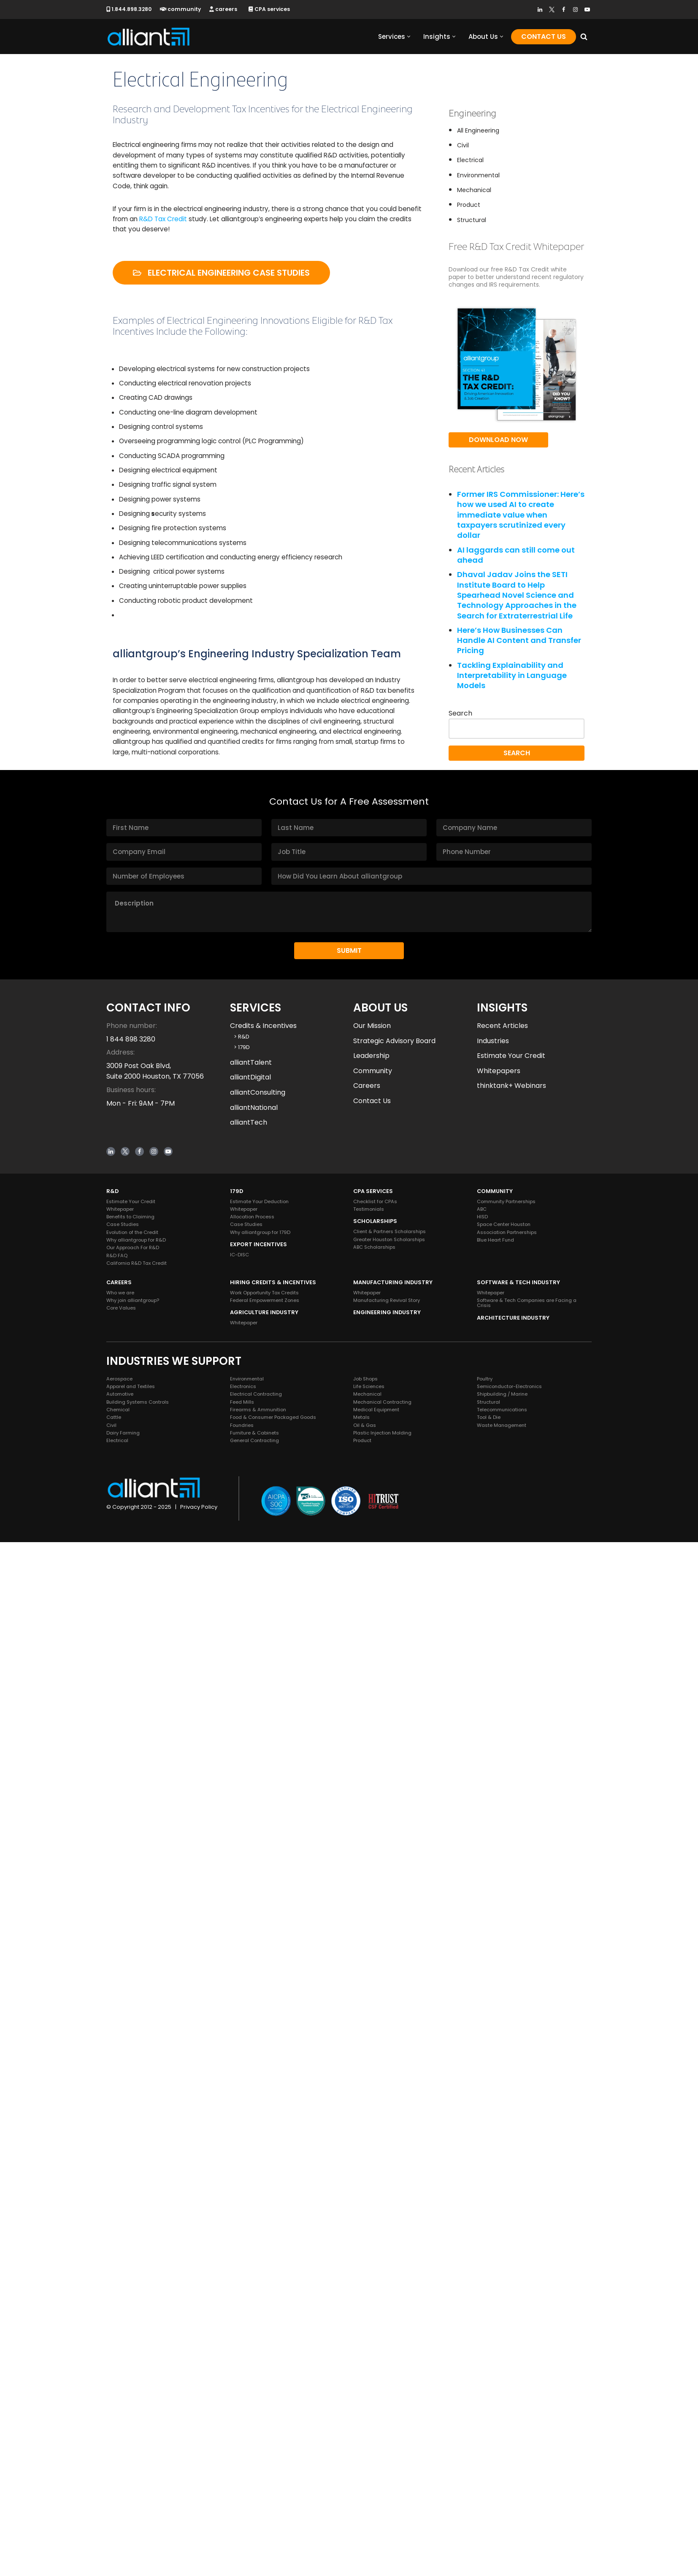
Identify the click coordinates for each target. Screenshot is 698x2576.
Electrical (470, 162)
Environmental (478, 178)
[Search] (583, 36)
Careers (366, 2119)
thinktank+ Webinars (511, 2119)
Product (468, 210)
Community (372, 2105)
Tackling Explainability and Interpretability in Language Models (512, 691)
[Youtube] (587, 9)
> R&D (239, 2070)
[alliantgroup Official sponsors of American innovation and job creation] (148, 36)
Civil (463, 146)
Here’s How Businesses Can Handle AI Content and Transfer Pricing (519, 654)
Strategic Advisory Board (394, 2075)
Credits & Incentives (263, 2059)
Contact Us (543, 36)
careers (226, 9)
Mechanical (474, 194)
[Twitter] (551, 9)
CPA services (273, 9)
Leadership (371, 2089)
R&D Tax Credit (192, 223)
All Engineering (478, 131)
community (183, 9)
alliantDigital (250, 2111)
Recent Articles (502, 2059)
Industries (493, 2075)
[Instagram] (575, 9)
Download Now (498, 447)
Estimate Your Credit (511, 2089)
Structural (471, 226)
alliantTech (248, 2156)
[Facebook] (563, 9)
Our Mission (372, 2059)
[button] (408, 36)
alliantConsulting (257, 2126)
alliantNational (254, 2141)
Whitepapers (498, 2105)
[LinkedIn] (540, 9)
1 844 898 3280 (130, 2073)
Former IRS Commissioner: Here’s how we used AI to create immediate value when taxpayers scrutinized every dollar (520, 523)
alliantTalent (251, 2096)
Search (460, 730)
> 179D (240, 2081)
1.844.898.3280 (129, 9)
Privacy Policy (198, 2541)
